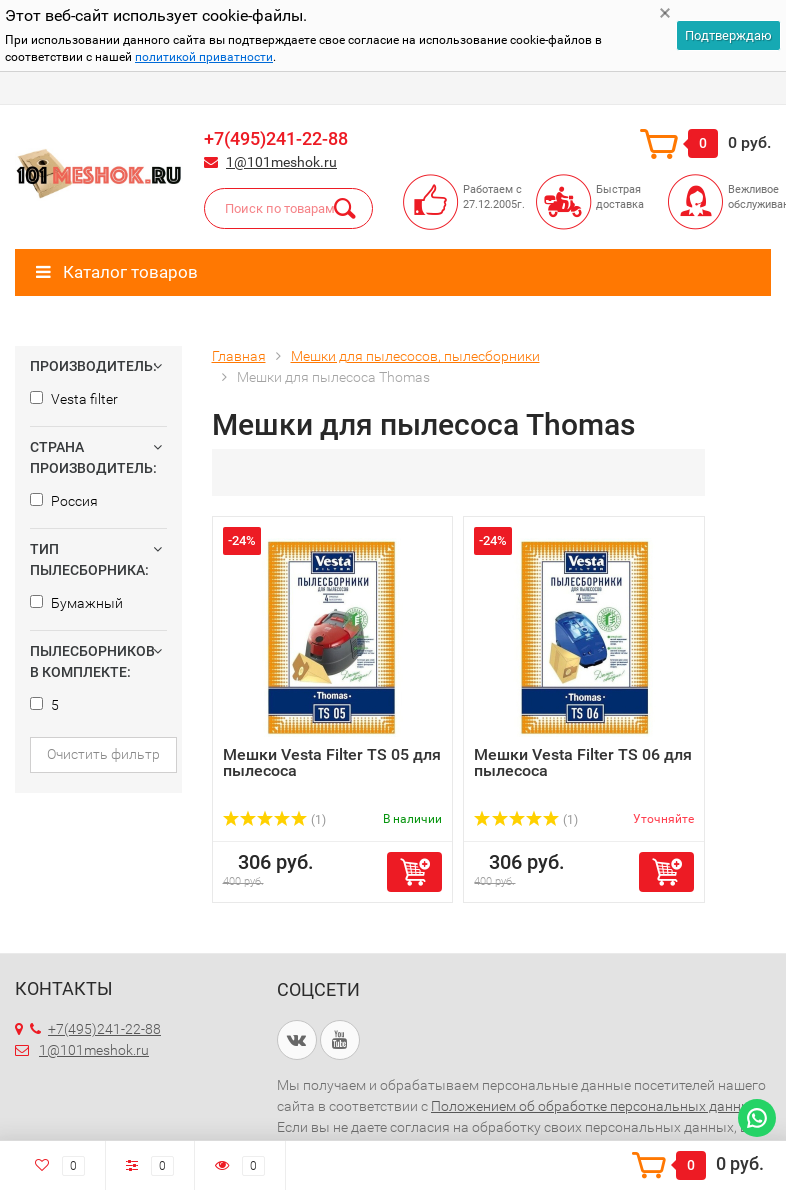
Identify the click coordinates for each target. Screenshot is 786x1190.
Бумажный (76, 603)
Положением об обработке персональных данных (596, 1106)
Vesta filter (74, 399)
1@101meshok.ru (281, 162)
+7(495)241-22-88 (276, 138)
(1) (275, 820)
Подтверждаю (728, 35)
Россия (64, 501)
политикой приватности (204, 57)
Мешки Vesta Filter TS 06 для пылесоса (583, 762)
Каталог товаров (117, 272)
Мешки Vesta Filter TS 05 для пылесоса (332, 762)
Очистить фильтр (103, 754)
